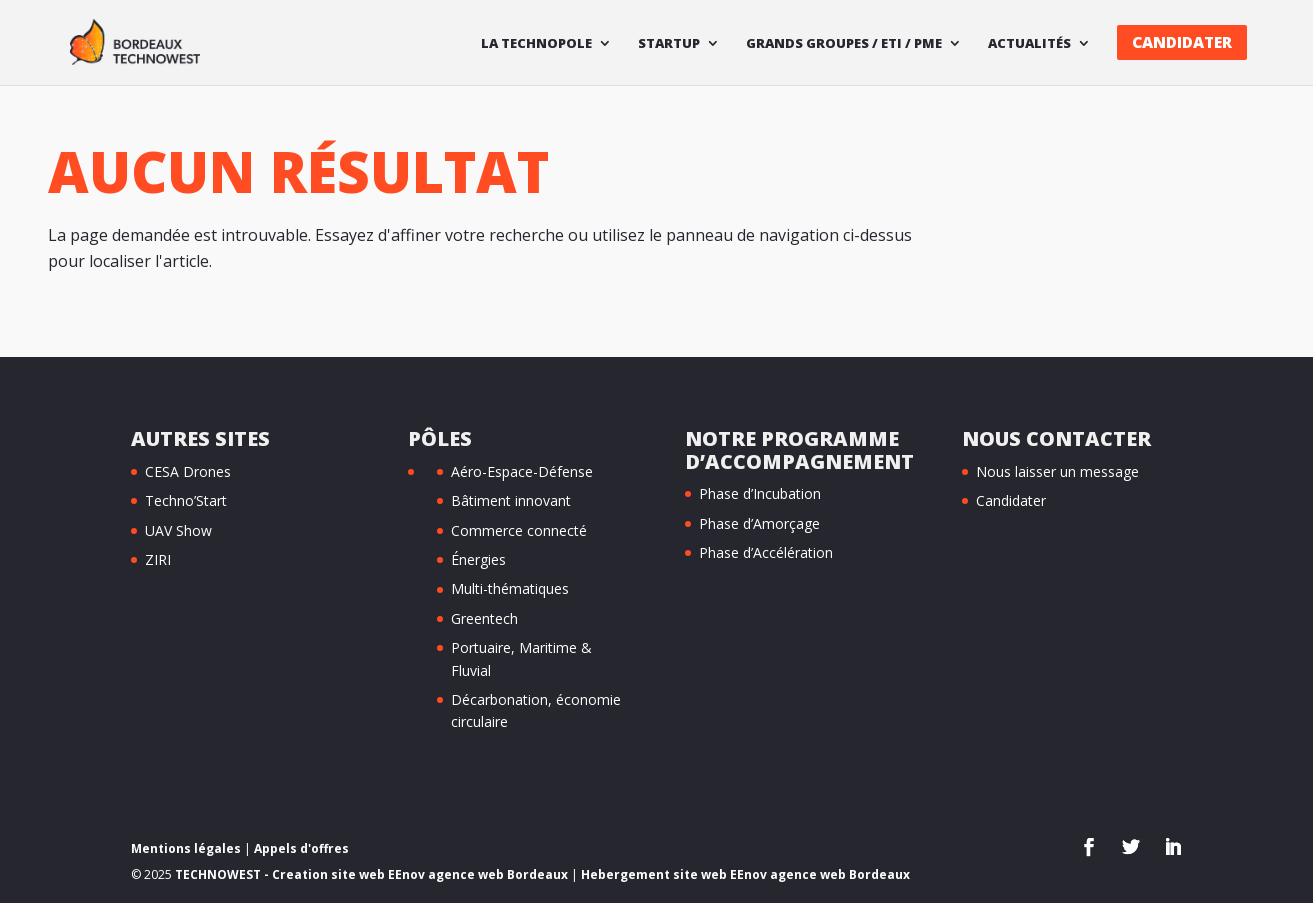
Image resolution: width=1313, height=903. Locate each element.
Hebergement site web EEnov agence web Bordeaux (745, 874)
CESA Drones (188, 471)
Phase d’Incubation (760, 493)
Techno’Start (186, 500)
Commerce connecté (519, 530)
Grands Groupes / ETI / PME (844, 44)
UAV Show (178, 530)
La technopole (536, 44)
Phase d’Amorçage (759, 523)
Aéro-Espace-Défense (522, 471)
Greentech (484, 618)
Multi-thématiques (510, 588)
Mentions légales (186, 848)
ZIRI (158, 559)
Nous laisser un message (1057, 471)
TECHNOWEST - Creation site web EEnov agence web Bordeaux (371, 874)
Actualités (1029, 44)
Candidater (1182, 42)
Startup (669, 44)
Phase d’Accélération (766, 552)
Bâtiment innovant (511, 500)
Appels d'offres (301, 848)
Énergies (478, 559)
